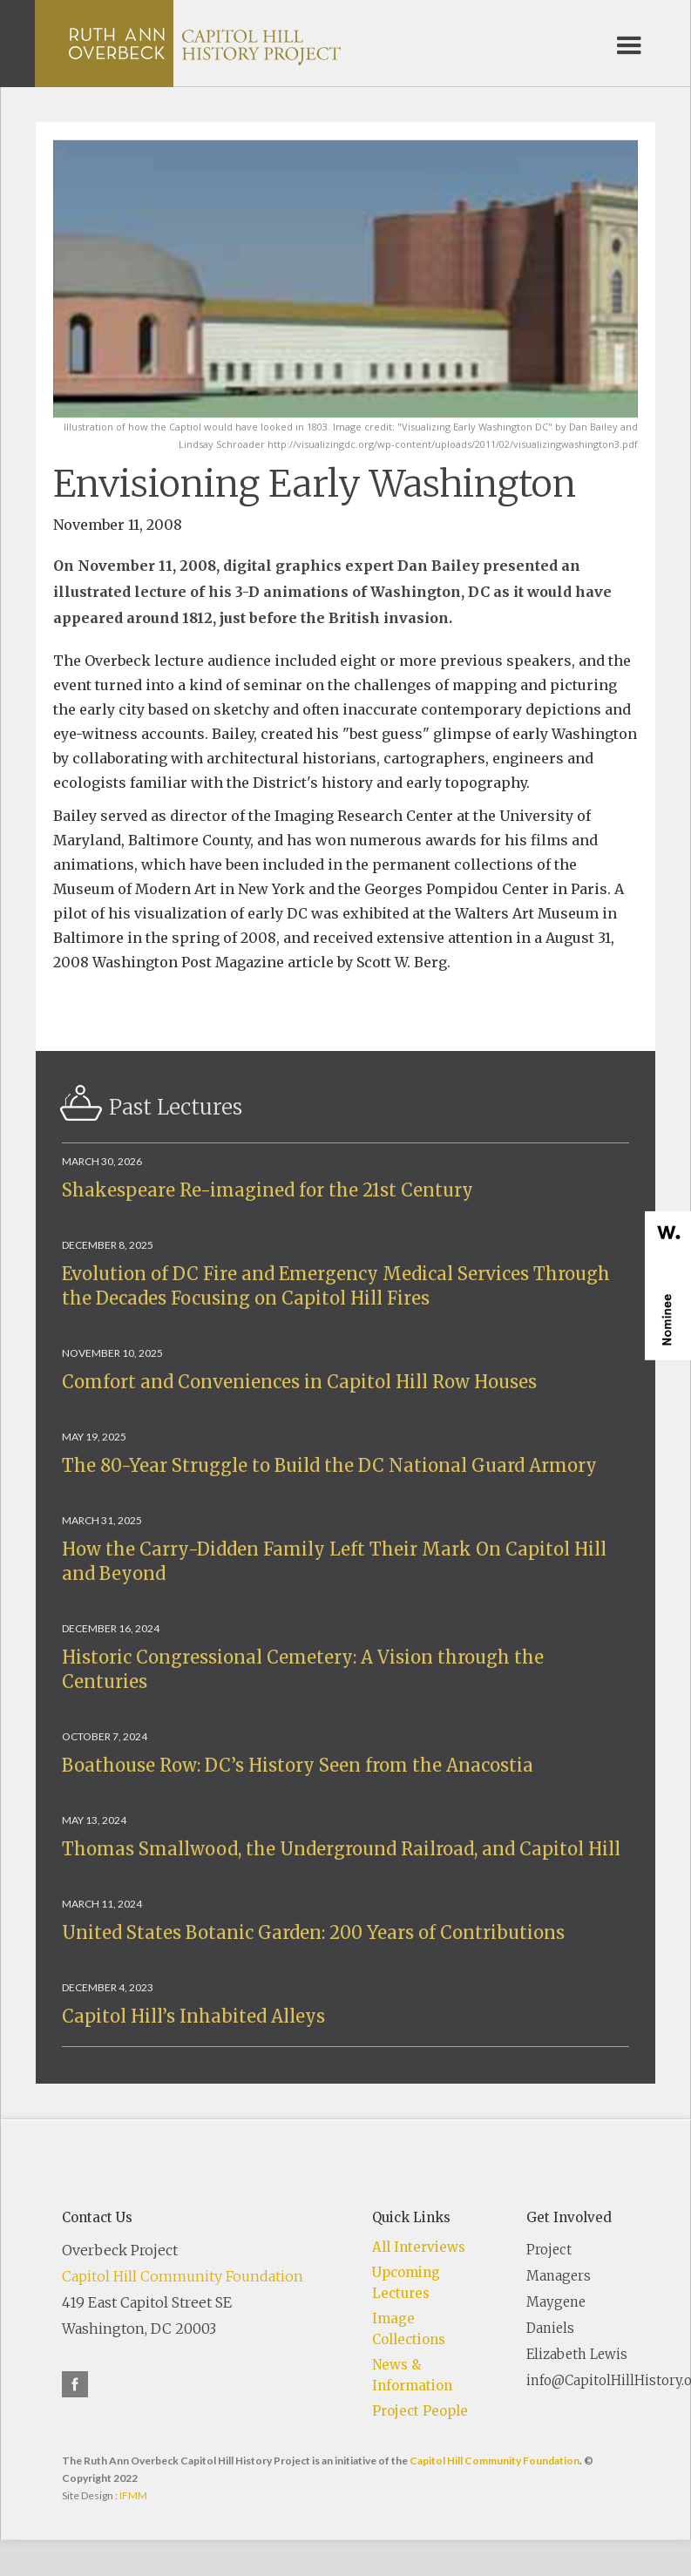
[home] (205, 43)
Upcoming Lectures (406, 2282)
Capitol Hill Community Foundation (182, 2276)
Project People (420, 2411)
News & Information (412, 2375)
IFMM (133, 2495)
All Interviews (418, 2247)
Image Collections (408, 2329)
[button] (629, 43)
